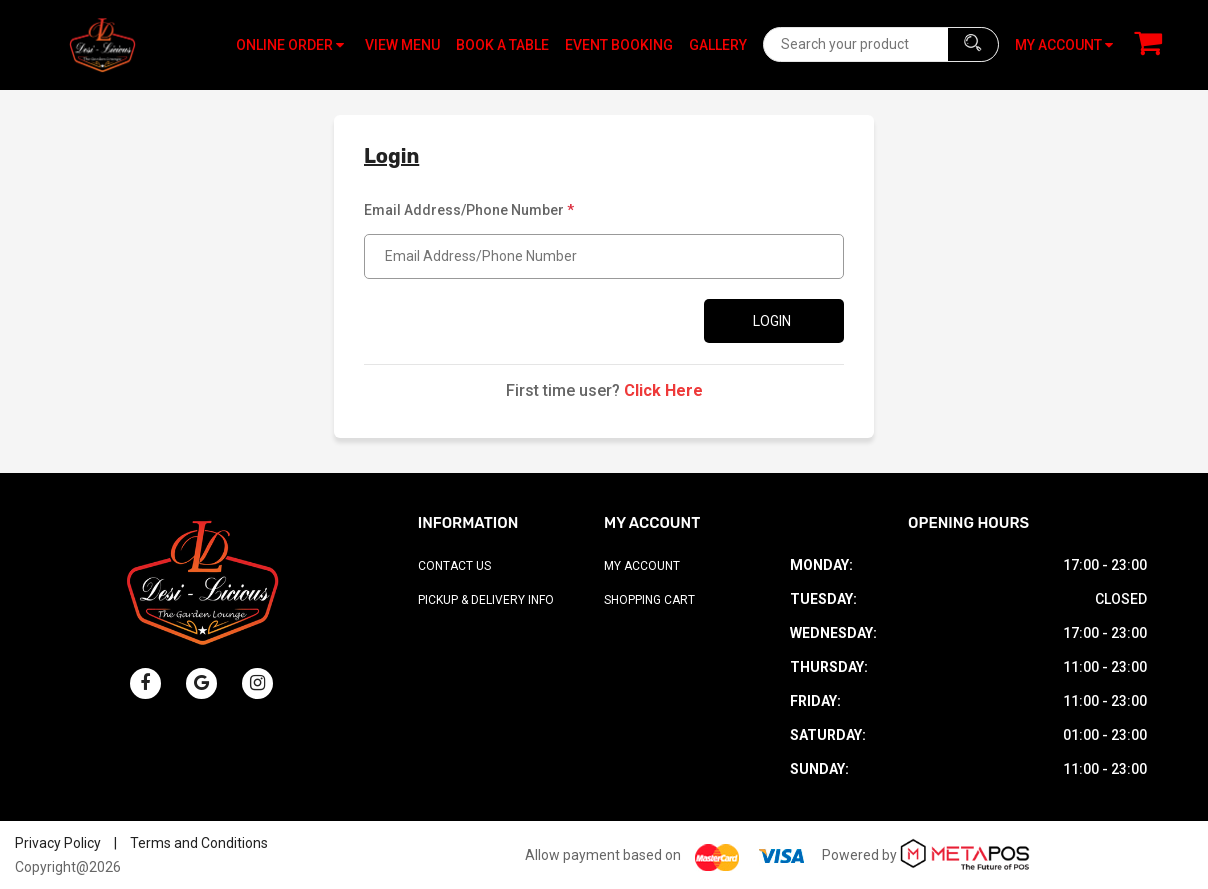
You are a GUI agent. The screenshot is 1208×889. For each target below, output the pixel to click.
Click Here (663, 390)
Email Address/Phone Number (469, 210)
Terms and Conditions (199, 843)
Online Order (290, 45)
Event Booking (619, 45)
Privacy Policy (58, 843)
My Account (642, 566)
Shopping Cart (649, 600)
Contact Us (454, 566)
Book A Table (502, 45)
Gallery (718, 45)
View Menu (402, 45)
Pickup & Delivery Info (486, 600)
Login (772, 321)
